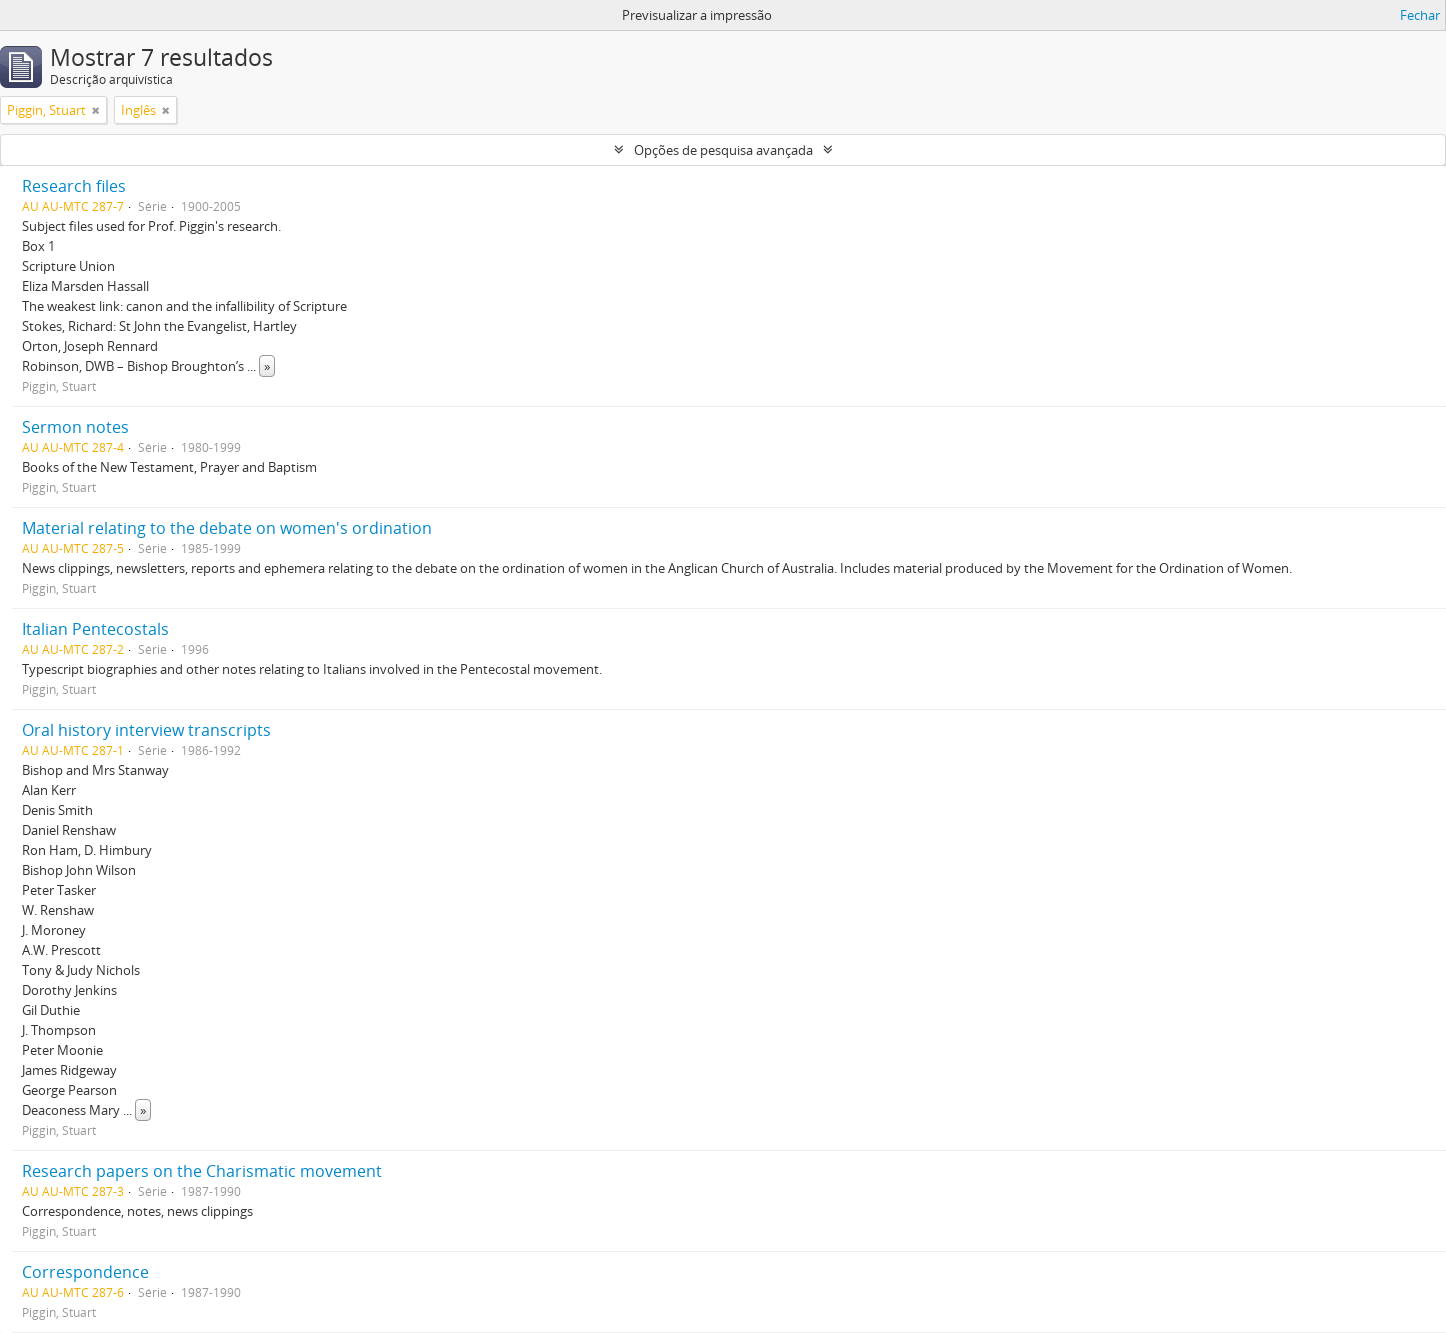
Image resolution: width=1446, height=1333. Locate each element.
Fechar (1420, 15)
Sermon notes (75, 427)
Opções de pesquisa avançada (723, 150)
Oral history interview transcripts (146, 730)
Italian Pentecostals (95, 629)
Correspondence (85, 1272)
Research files (74, 186)
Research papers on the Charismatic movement (202, 1171)
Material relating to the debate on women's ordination (227, 528)
